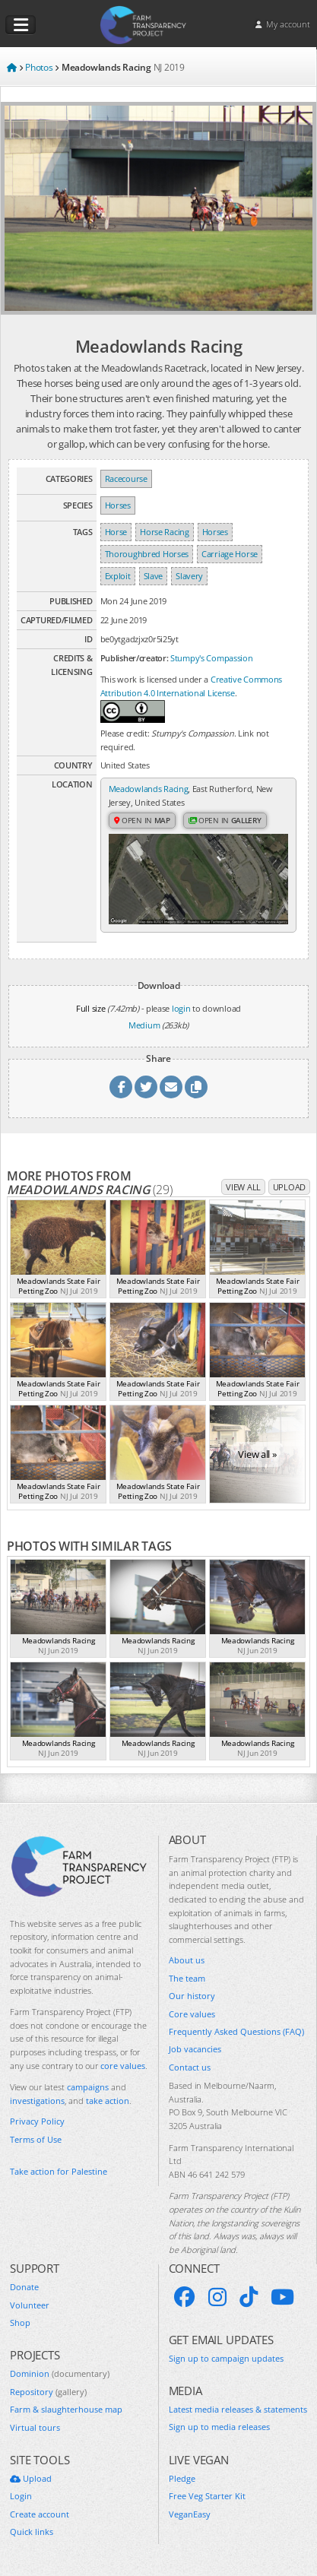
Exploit (118, 575)
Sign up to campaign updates (226, 2358)
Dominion (59, 2373)
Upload (289, 1187)
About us (186, 1960)
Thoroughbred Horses (147, 553)
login (181, 1008)
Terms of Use (36, 2139)
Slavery (189, 575)
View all (243, 1187)
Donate (24, 2286)
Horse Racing (164, 531)
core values (122, 2065)
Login (21, 2496)
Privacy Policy (37, 2121)
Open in (142, 820)
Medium (144, 1025)
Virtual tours (35, 2427)
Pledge (182, 2478)
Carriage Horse (229, 553)
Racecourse (126, 478)
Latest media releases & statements (238, 2409)
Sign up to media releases (219, 2426)
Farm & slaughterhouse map (66, 2409)
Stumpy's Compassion (211, 658)
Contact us (190, 2067)
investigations (37, 2100)
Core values (192, 2014)
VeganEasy (190, 2514)
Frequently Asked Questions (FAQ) (236, 2031)
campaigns (88, 2087)
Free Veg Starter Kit (207, 2496)
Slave (153, 575)
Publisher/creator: (134, 658)
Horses (118, 505)
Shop (20, 2322)
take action (107, 2100)
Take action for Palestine (58, 2171)
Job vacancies (195, 2049)
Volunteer (29, 2305)
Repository (48, 2391)
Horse (116, 531)
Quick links (31, 2531)
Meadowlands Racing (149, 788)
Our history (192, 1995)
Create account (39, 2514)
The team (187, 1978)
